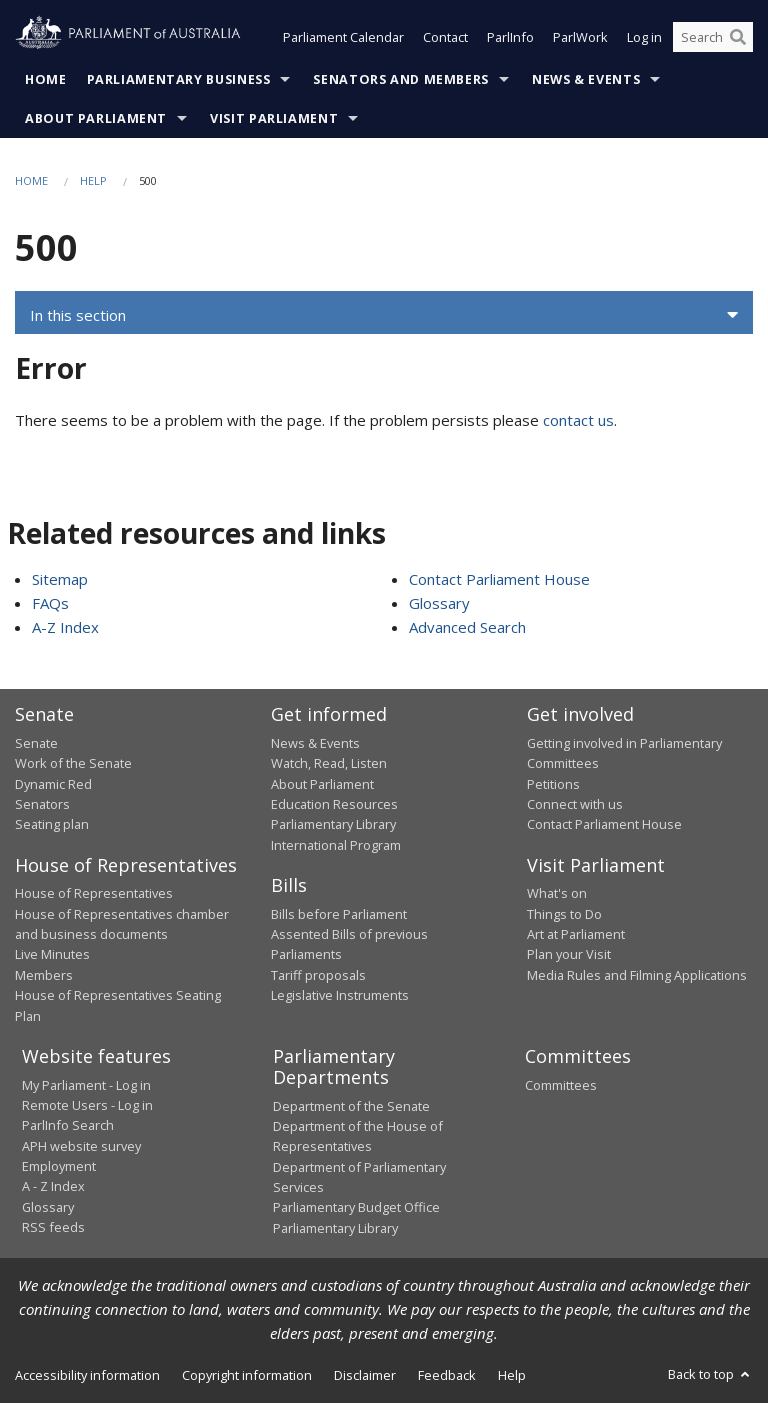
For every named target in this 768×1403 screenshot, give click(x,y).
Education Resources (334, 804)
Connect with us (575, 804)
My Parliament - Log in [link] (86, 1085)
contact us (578, 421)
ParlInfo (510, 38)
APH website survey (81, 1146)
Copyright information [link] (247, 1376)
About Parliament (96, 118)
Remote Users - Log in (87, 1105)
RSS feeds (53, 1228)
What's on (557, 894)
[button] (384, 316)
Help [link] (512, 1376)
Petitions (553, 784)
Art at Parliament (576, 935)
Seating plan (52, 825)
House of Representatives (94, 894)
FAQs (50, 604)
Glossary (439, 604)
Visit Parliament (274, 118)
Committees (561, 1085)
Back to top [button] (710, 1375)
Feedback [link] (447, 1376)
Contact (445, 38)
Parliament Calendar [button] (343, 38)
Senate (36, 743)
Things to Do (564, 914)
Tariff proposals (318, 975)
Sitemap (60, 580)
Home (46, 79)
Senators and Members (401, 79)
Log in (644, 38)
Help (93, 180)
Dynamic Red (53, 784)
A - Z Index (53, 1187)
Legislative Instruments (340, 996)
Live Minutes (52, 955)
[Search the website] (713, 38)
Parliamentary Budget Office (356, 1208)
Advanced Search (467, 628)
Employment (59, 1167)
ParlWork (580, 38)
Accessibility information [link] (87, 1376)
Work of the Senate (73, 764)
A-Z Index (65, 628)
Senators (42, 804)
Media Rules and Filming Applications (637, 975)
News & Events (586, 79)
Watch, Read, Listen (329, 764)
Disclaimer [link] (365, 1376)
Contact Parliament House (499, 580)
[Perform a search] (738, 38)
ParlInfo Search (68, 1126)
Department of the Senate (351, 1106)
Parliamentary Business (179, 79)
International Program (336, 845)
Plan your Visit (569, 955)
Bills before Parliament (339, 914)
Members (44, 975)
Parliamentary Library (333, 825)
